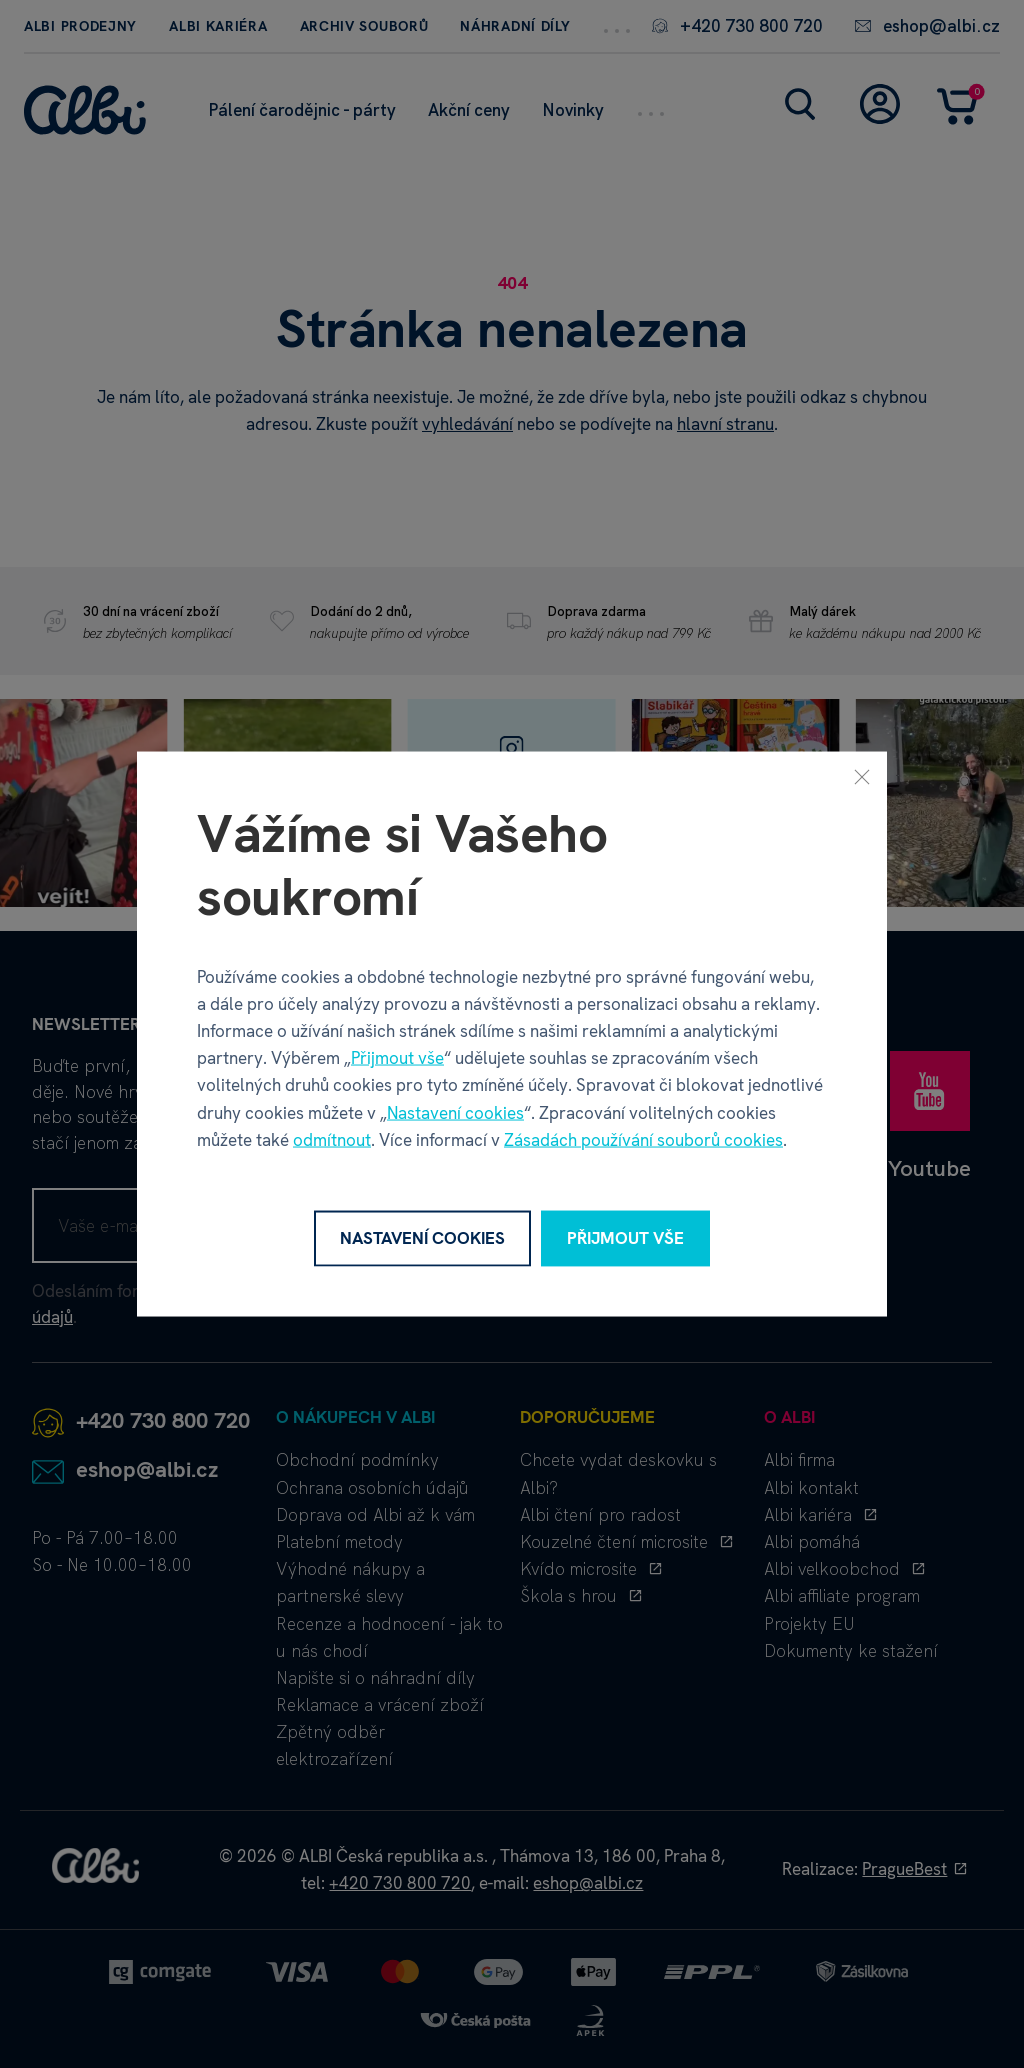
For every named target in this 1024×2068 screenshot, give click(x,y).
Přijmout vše (397, 1058)
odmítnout (332, 1139)
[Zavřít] (862, 777)
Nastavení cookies (455, 1112)
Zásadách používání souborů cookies (643, 1139)
